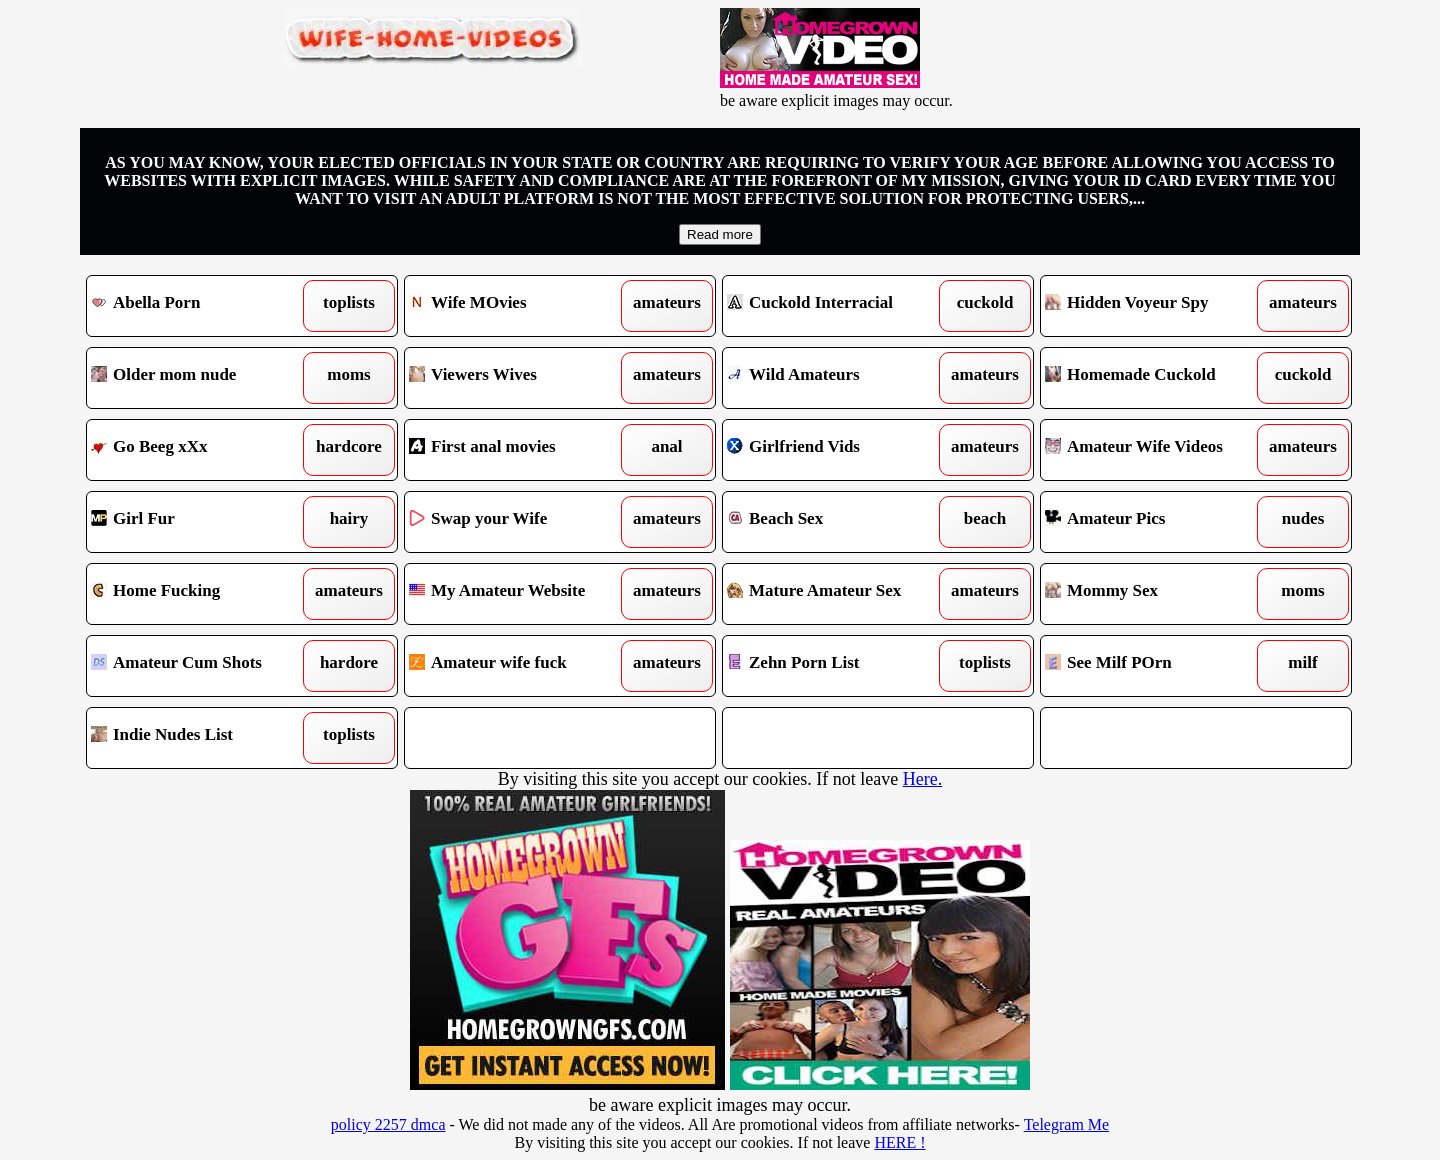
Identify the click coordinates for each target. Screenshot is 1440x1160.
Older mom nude (202, 378)
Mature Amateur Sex (838, 594)
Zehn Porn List (838, 666)
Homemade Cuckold (1156, 378)
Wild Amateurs (838, 378)
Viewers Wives (520, 378)
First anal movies (520, 450)
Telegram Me (1067, 1124)
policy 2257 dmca (388, 1124)
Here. (922, 779)
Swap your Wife (520, 522)
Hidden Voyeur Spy (1156, 306)
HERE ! (899, 1142)
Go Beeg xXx (202, 450)
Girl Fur (202, 522)
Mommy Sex (1156, 594)
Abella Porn (202, 306)
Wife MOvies (520, 306)
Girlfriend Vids (838, 450)
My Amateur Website (520, 594)
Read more (720, 234)
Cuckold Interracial (838, 306)
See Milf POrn (1156, 666)
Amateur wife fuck (520, 666)
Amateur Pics (1156, 522)
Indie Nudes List (202, 738)
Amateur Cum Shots (202, 666)
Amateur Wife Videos (1156, 450)
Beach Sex (838, 522)
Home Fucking (202, 594)
